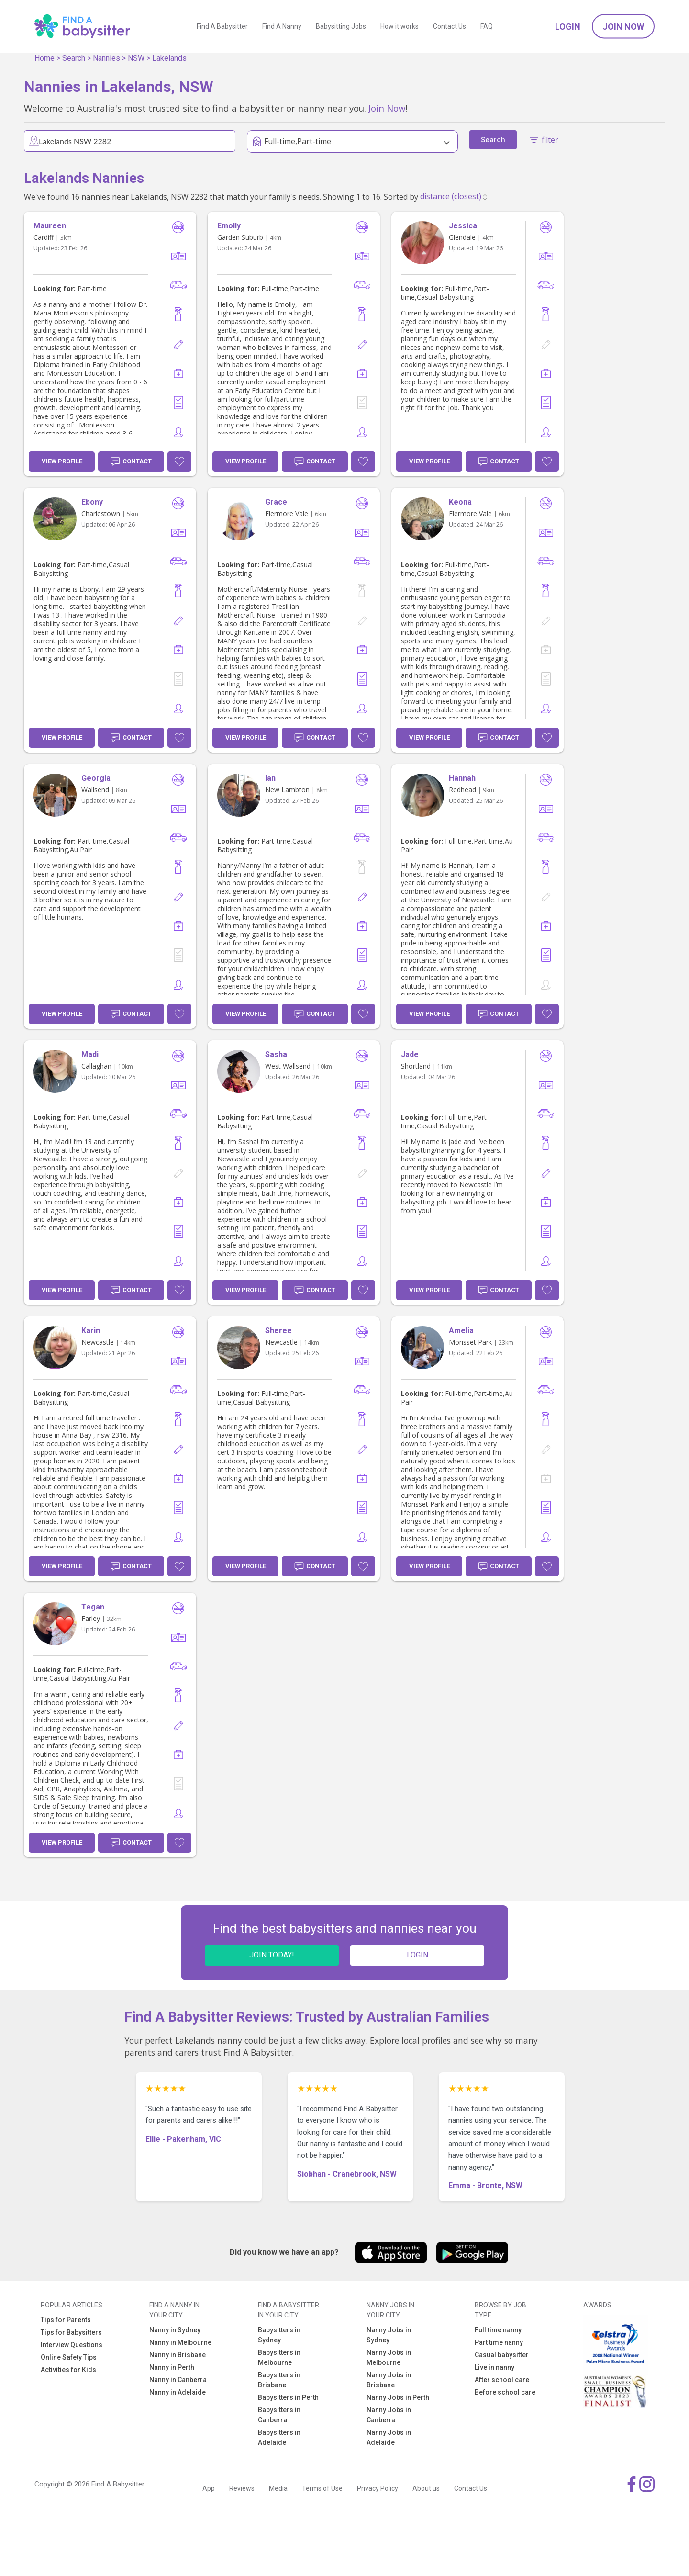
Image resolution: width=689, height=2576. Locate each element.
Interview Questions (71, 2345)
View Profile (62, 461)
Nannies (106, 58)
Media (278, 2488)
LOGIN (417, 1954)
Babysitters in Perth (288, 2397)
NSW (136, 58)
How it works (399, 26)
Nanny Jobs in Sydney (389, 2335)
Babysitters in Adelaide (279, 2437)
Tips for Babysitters (71, 2332)
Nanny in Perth (171, 2367)
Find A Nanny (281, 26)
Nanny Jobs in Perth (398, 2397)
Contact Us (449, 26)
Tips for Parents (66, 2320)
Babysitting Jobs (341, 26)
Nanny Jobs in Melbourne (389, 2357)
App (208, 2488)
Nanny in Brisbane (177, 2355)
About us (426, 2488)
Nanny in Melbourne (180, 2342)
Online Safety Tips (69, 2357)
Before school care (505, 2392)
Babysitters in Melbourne (279, 2357)
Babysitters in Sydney (279, 2335)
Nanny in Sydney (174, 2330)
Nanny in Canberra (178, 2380)
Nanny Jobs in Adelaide (389, 2437)
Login (567, 27)
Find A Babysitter (222, 26)
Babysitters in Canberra (279, 2415)
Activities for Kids (68, 2370)
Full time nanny (498, 2330)
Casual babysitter (502, 2355)
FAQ (486, 26)
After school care (502, 2380)
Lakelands (169, 58)
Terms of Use (322, 2488)
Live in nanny (494, 2367)
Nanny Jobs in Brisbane (389, 2380)
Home (44, 58)
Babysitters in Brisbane (279, 2380)
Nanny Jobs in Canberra (389, 2415)
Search (73, 58)
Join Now (623, 27)
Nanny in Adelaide (177, 2392)
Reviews (242, 2488)
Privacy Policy (377, 2488)
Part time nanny (499, 2342)
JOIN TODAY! (271, 1954)
